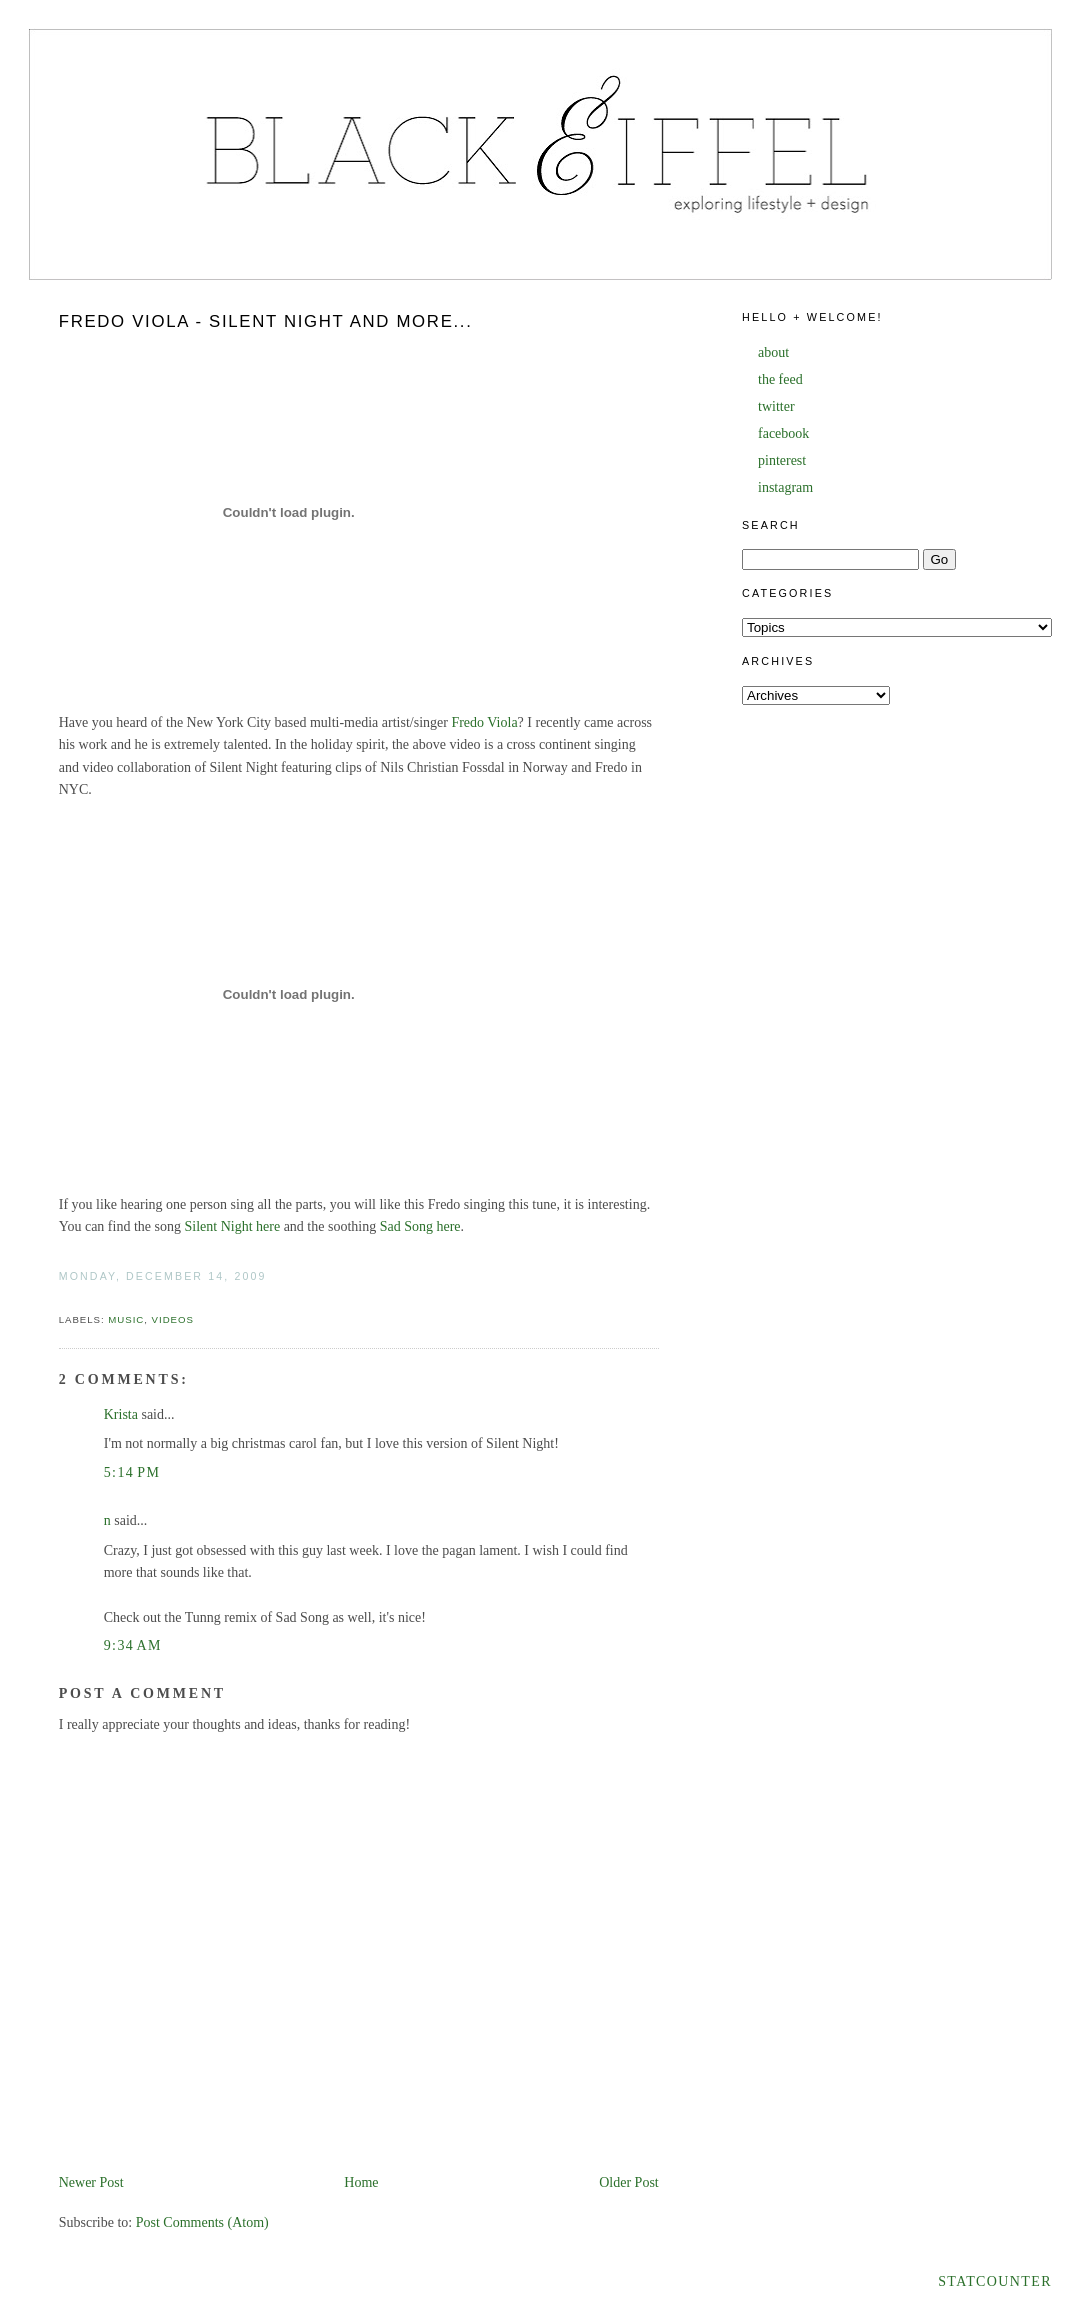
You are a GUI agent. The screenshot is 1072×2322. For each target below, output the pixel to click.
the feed (780, 379)
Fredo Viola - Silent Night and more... (266, 321)
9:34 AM (133, 1645)
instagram (785, 487)
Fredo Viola (484, 722)
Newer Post (91, 2182)
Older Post (629, 2182)
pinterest (782, 460)
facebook (783, 433)
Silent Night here (232, 1226)
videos (173, 1319)
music (126, 1319)
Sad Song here (420, 1226)
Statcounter (995, 2281)
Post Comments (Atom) (202, 2222)
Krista (121, 1414)
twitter (776, 406)
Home (361, 2182)
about (773, 352)
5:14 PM (132, 1472)
